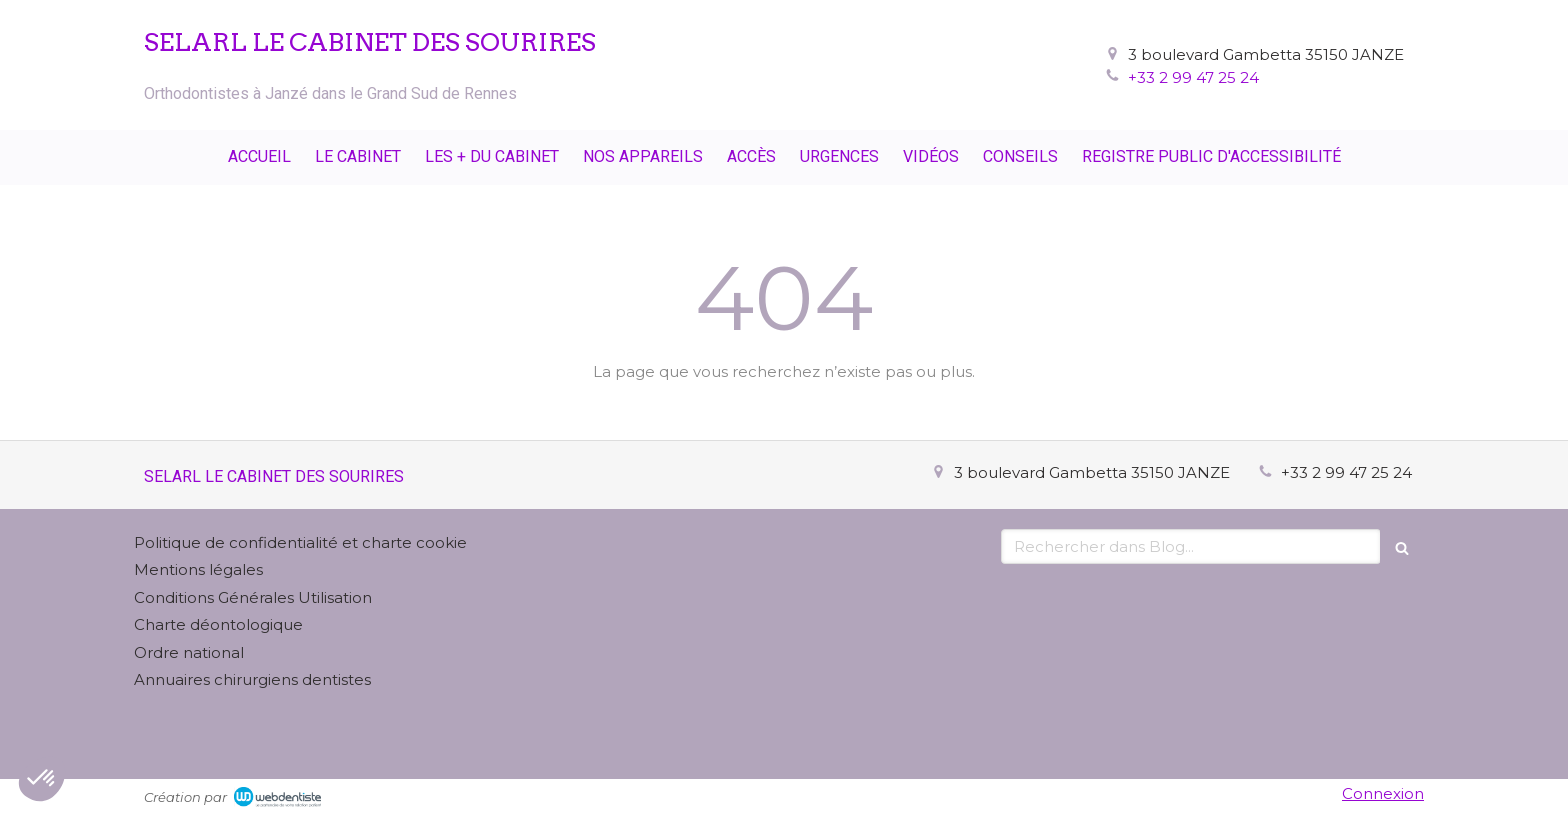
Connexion (1383, 793)
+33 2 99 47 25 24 (1193, 77)
